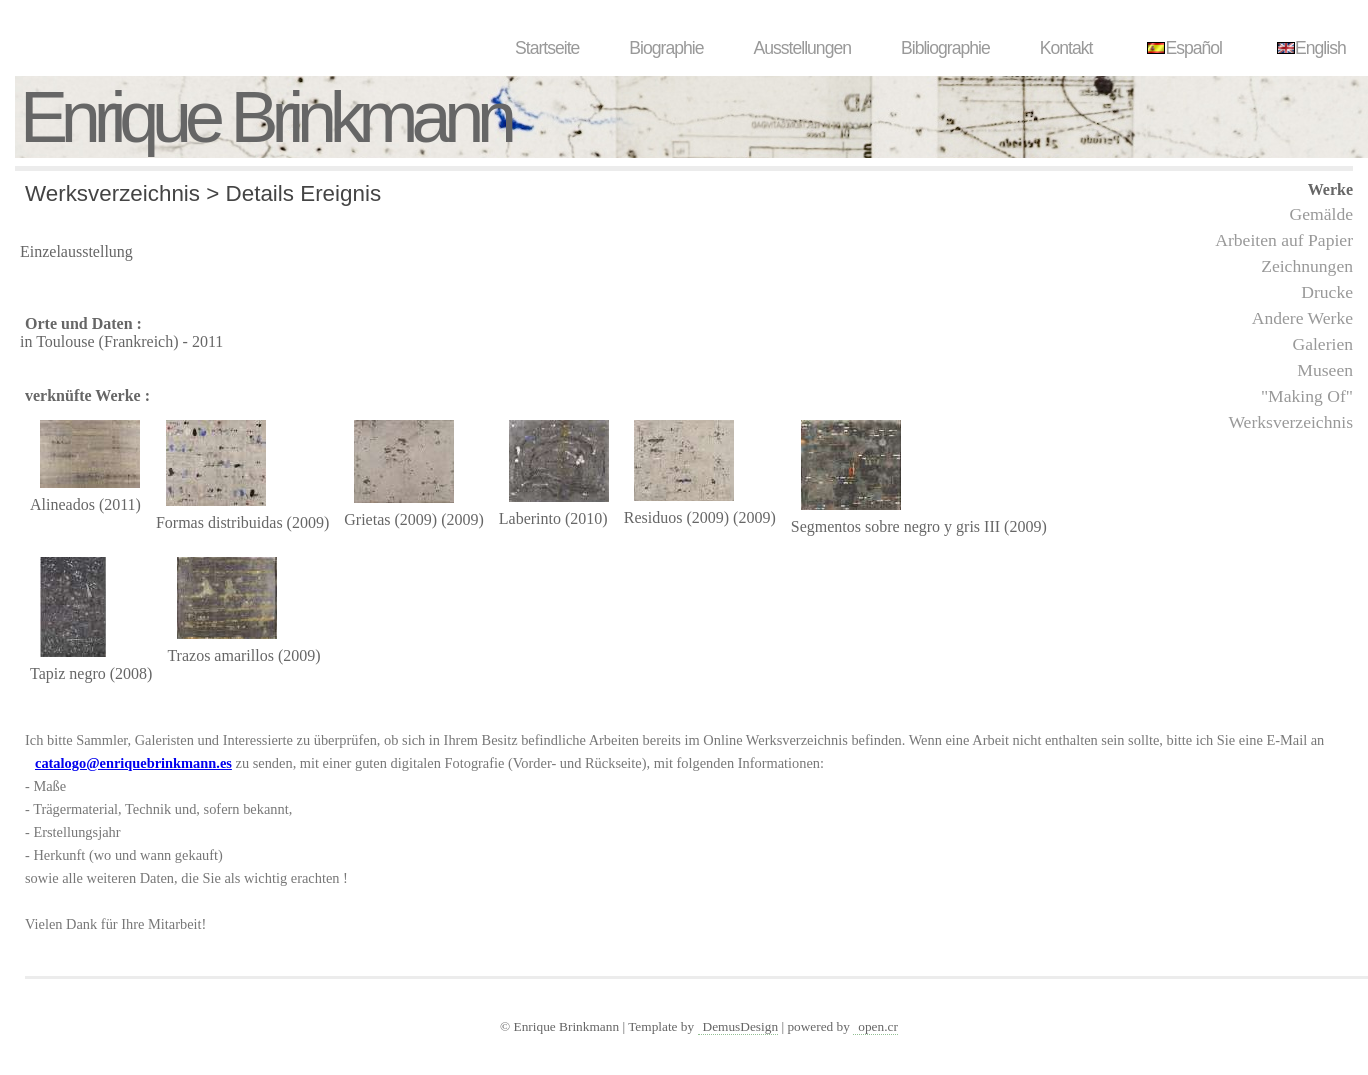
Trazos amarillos (220, 655)
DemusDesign (741, 1026)
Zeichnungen (1307, 266)
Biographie (666, 48)
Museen (1325, 370)
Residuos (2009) (676, 517)
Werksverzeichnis (1290, 422)
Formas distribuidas (219, 522)
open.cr (878, 1026)
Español (1182, 48)
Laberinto (530, 518)
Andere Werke (1302, 318)
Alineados (62, 504)
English (1309, 48)
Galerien (1322, 344)
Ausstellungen (802, 48)
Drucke (1327, 292)
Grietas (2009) (390, 519)
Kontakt (1066, 48)
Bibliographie (945, 48)
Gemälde (1321, 214)
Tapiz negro (68, 673)
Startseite (547, 48)
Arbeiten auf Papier (1284, 240)
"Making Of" (1307, 396)
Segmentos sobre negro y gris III (895, 526)
